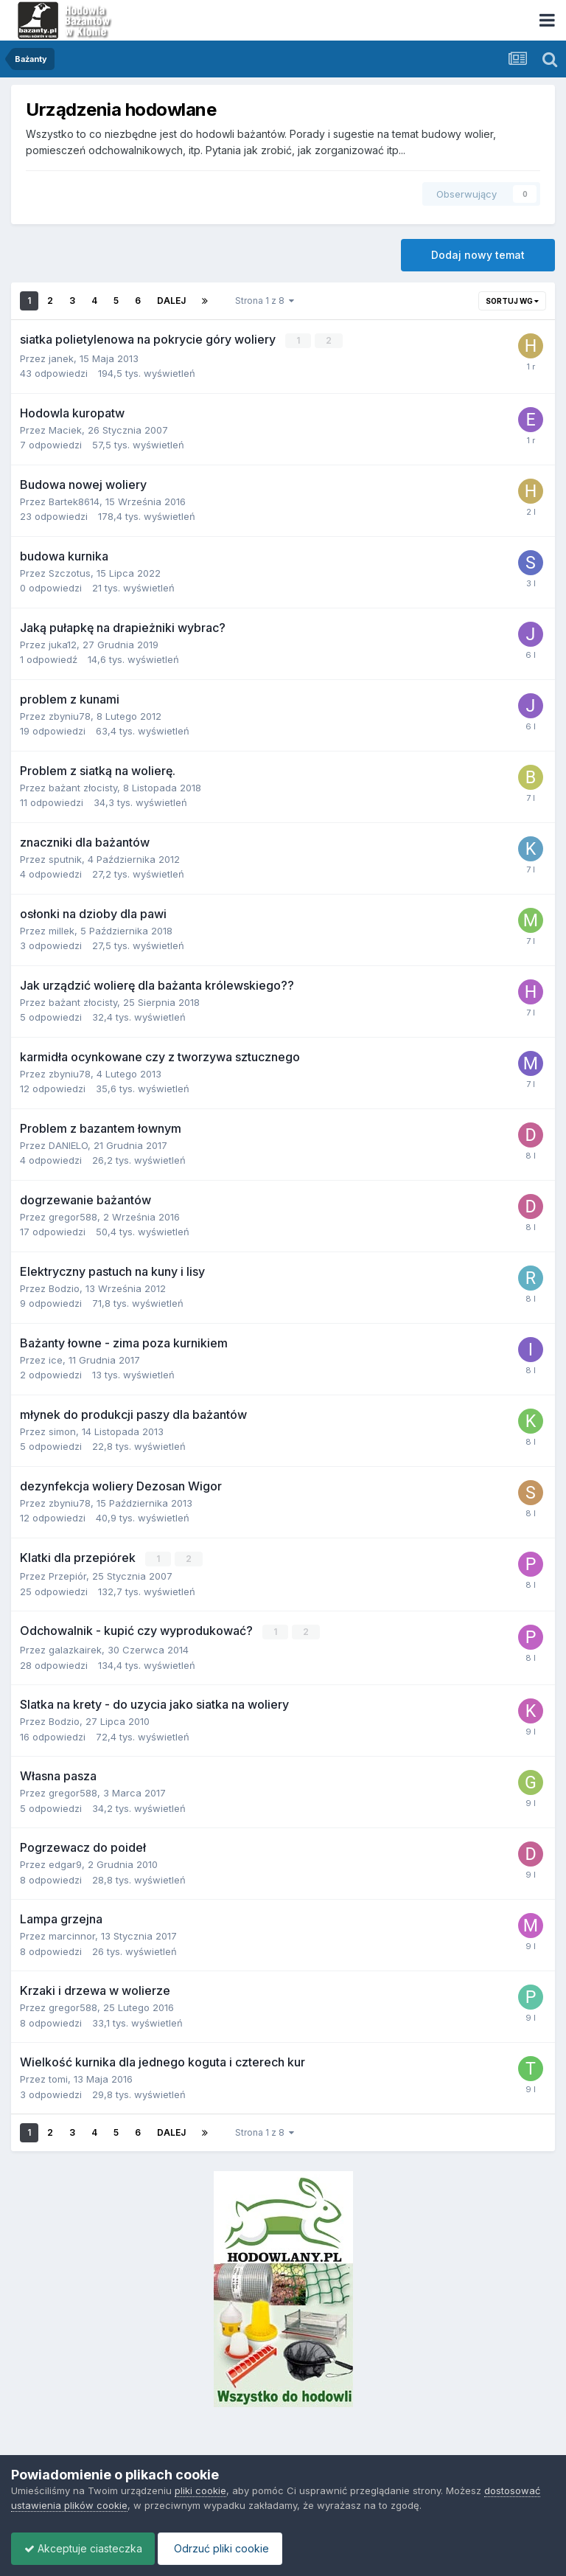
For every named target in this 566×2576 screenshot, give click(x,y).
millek (61, 930)
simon (62, 1431)
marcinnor (72, 1934)
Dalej (171, 300)
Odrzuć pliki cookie (227, 2548)
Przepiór (67, 1575)
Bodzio (64, 1288)
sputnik (65, 858)
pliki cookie (200, 2490)
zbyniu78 (70, 715)
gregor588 (73, 1216)
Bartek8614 (74, 501)
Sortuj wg (512, 300)
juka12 (63, 644)
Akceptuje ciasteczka (85, 2548)
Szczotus (70, 572)
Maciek (65, 429)
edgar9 (65, 1863)
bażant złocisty (83, 787)
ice (56, 1359)
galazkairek (75, 1648)
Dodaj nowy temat (478, 255)
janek (61, 358)
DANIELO (68, 1144)
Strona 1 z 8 (264, 300)
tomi (58, 2077)
